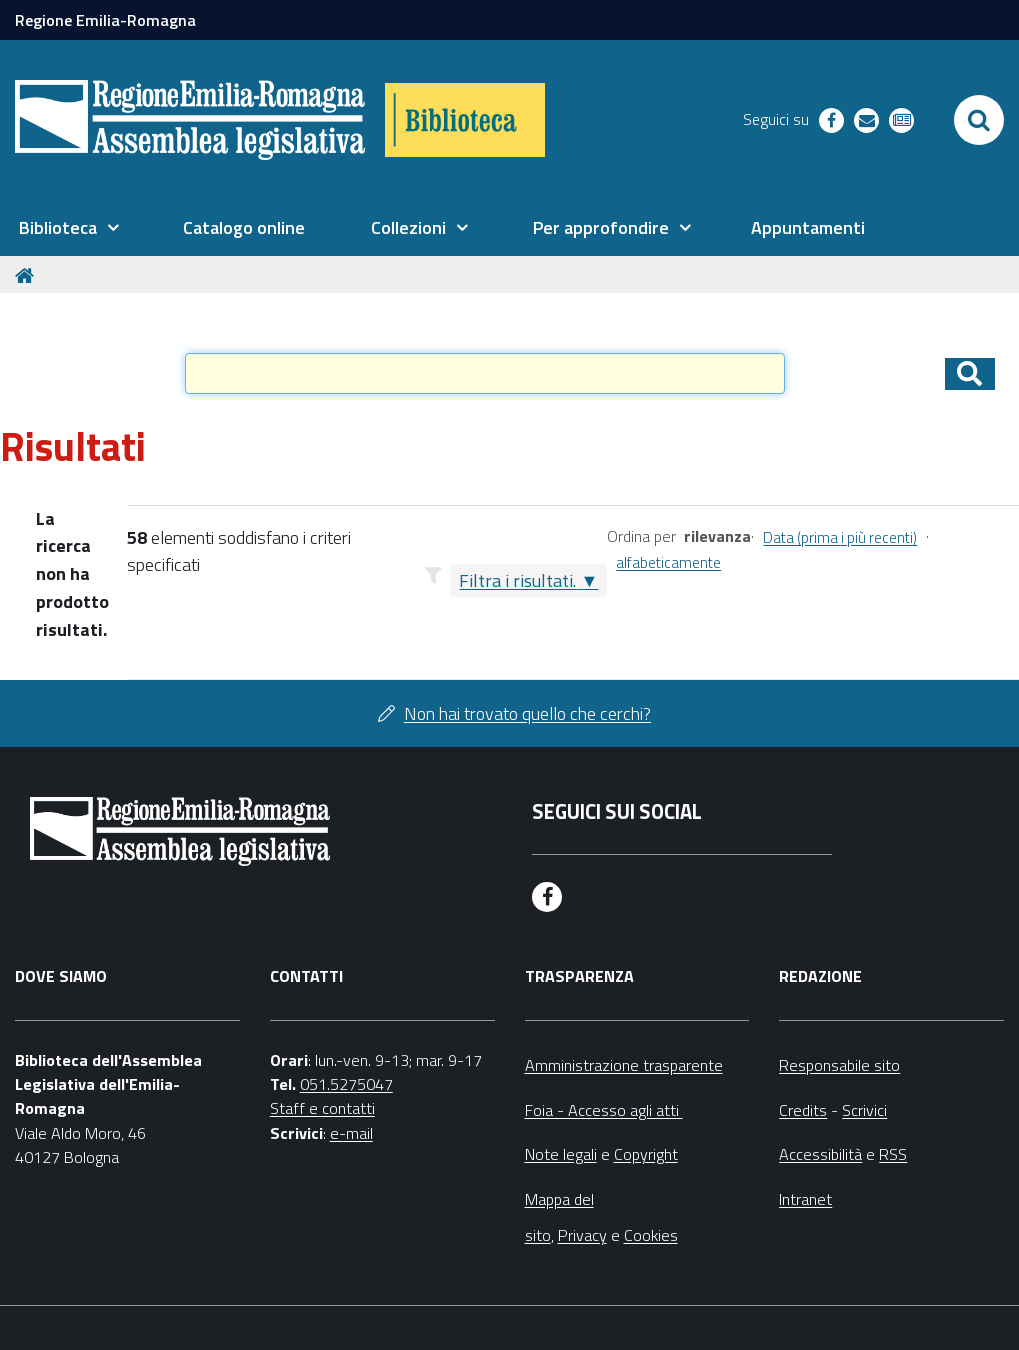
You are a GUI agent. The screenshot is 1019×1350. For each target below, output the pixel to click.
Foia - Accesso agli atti (604, 1110)
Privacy (582, 1235)
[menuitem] (69, 228)
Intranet (805, 1199)
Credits (803, 1110)
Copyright (646, 1154)
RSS (893, 1154)
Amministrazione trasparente (624, 1065)
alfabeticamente (668, 562)
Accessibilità (820, 1154)
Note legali (561, 1154)
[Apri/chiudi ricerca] (979, 120)
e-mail (351, 1133)
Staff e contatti (322, 1108)
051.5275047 (346, 1084)
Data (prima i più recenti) (840, 537)
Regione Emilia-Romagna (105, 20)
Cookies (651, 1235)
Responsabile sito (839, 1065)
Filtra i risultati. (517, 580)
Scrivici (864, 1110)
